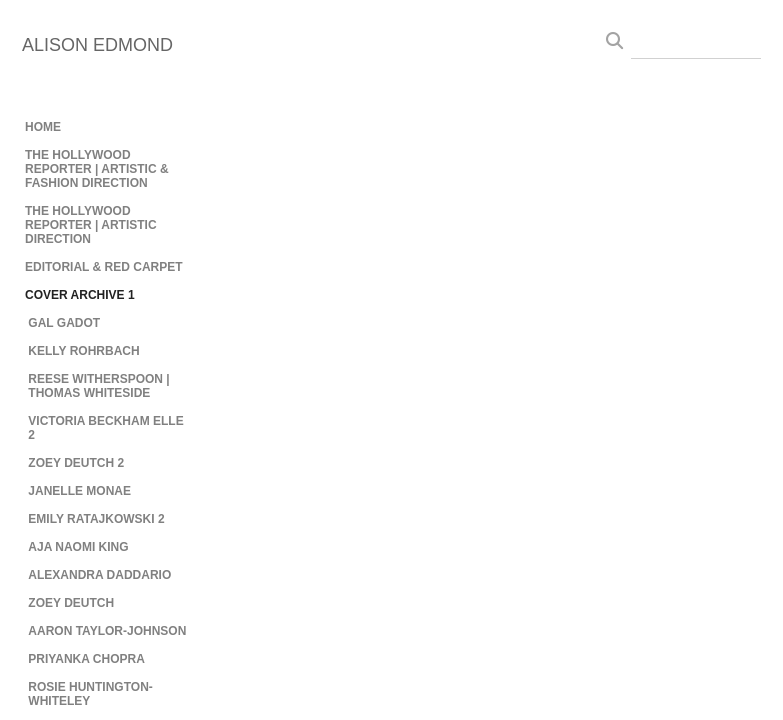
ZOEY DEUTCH (71, 603)
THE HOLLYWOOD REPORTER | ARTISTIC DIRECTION (91, 225)
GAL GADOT (64, 323)
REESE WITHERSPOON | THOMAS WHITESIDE (98, 386)
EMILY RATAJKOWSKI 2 (96, 519)
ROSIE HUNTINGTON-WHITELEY (90, 694)
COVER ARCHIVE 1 (80, 295)
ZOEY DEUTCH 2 (76, 463)
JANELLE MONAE (79, 491)
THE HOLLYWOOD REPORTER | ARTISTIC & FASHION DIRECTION (97, 169)
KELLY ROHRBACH (83, 351)
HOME (43, 127)
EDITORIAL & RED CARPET (104, 267)
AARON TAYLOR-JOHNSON (107, 631)
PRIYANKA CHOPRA (86, 659)
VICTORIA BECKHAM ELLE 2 (105, 428)
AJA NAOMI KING (78, 547)
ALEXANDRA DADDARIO (99, 575)
